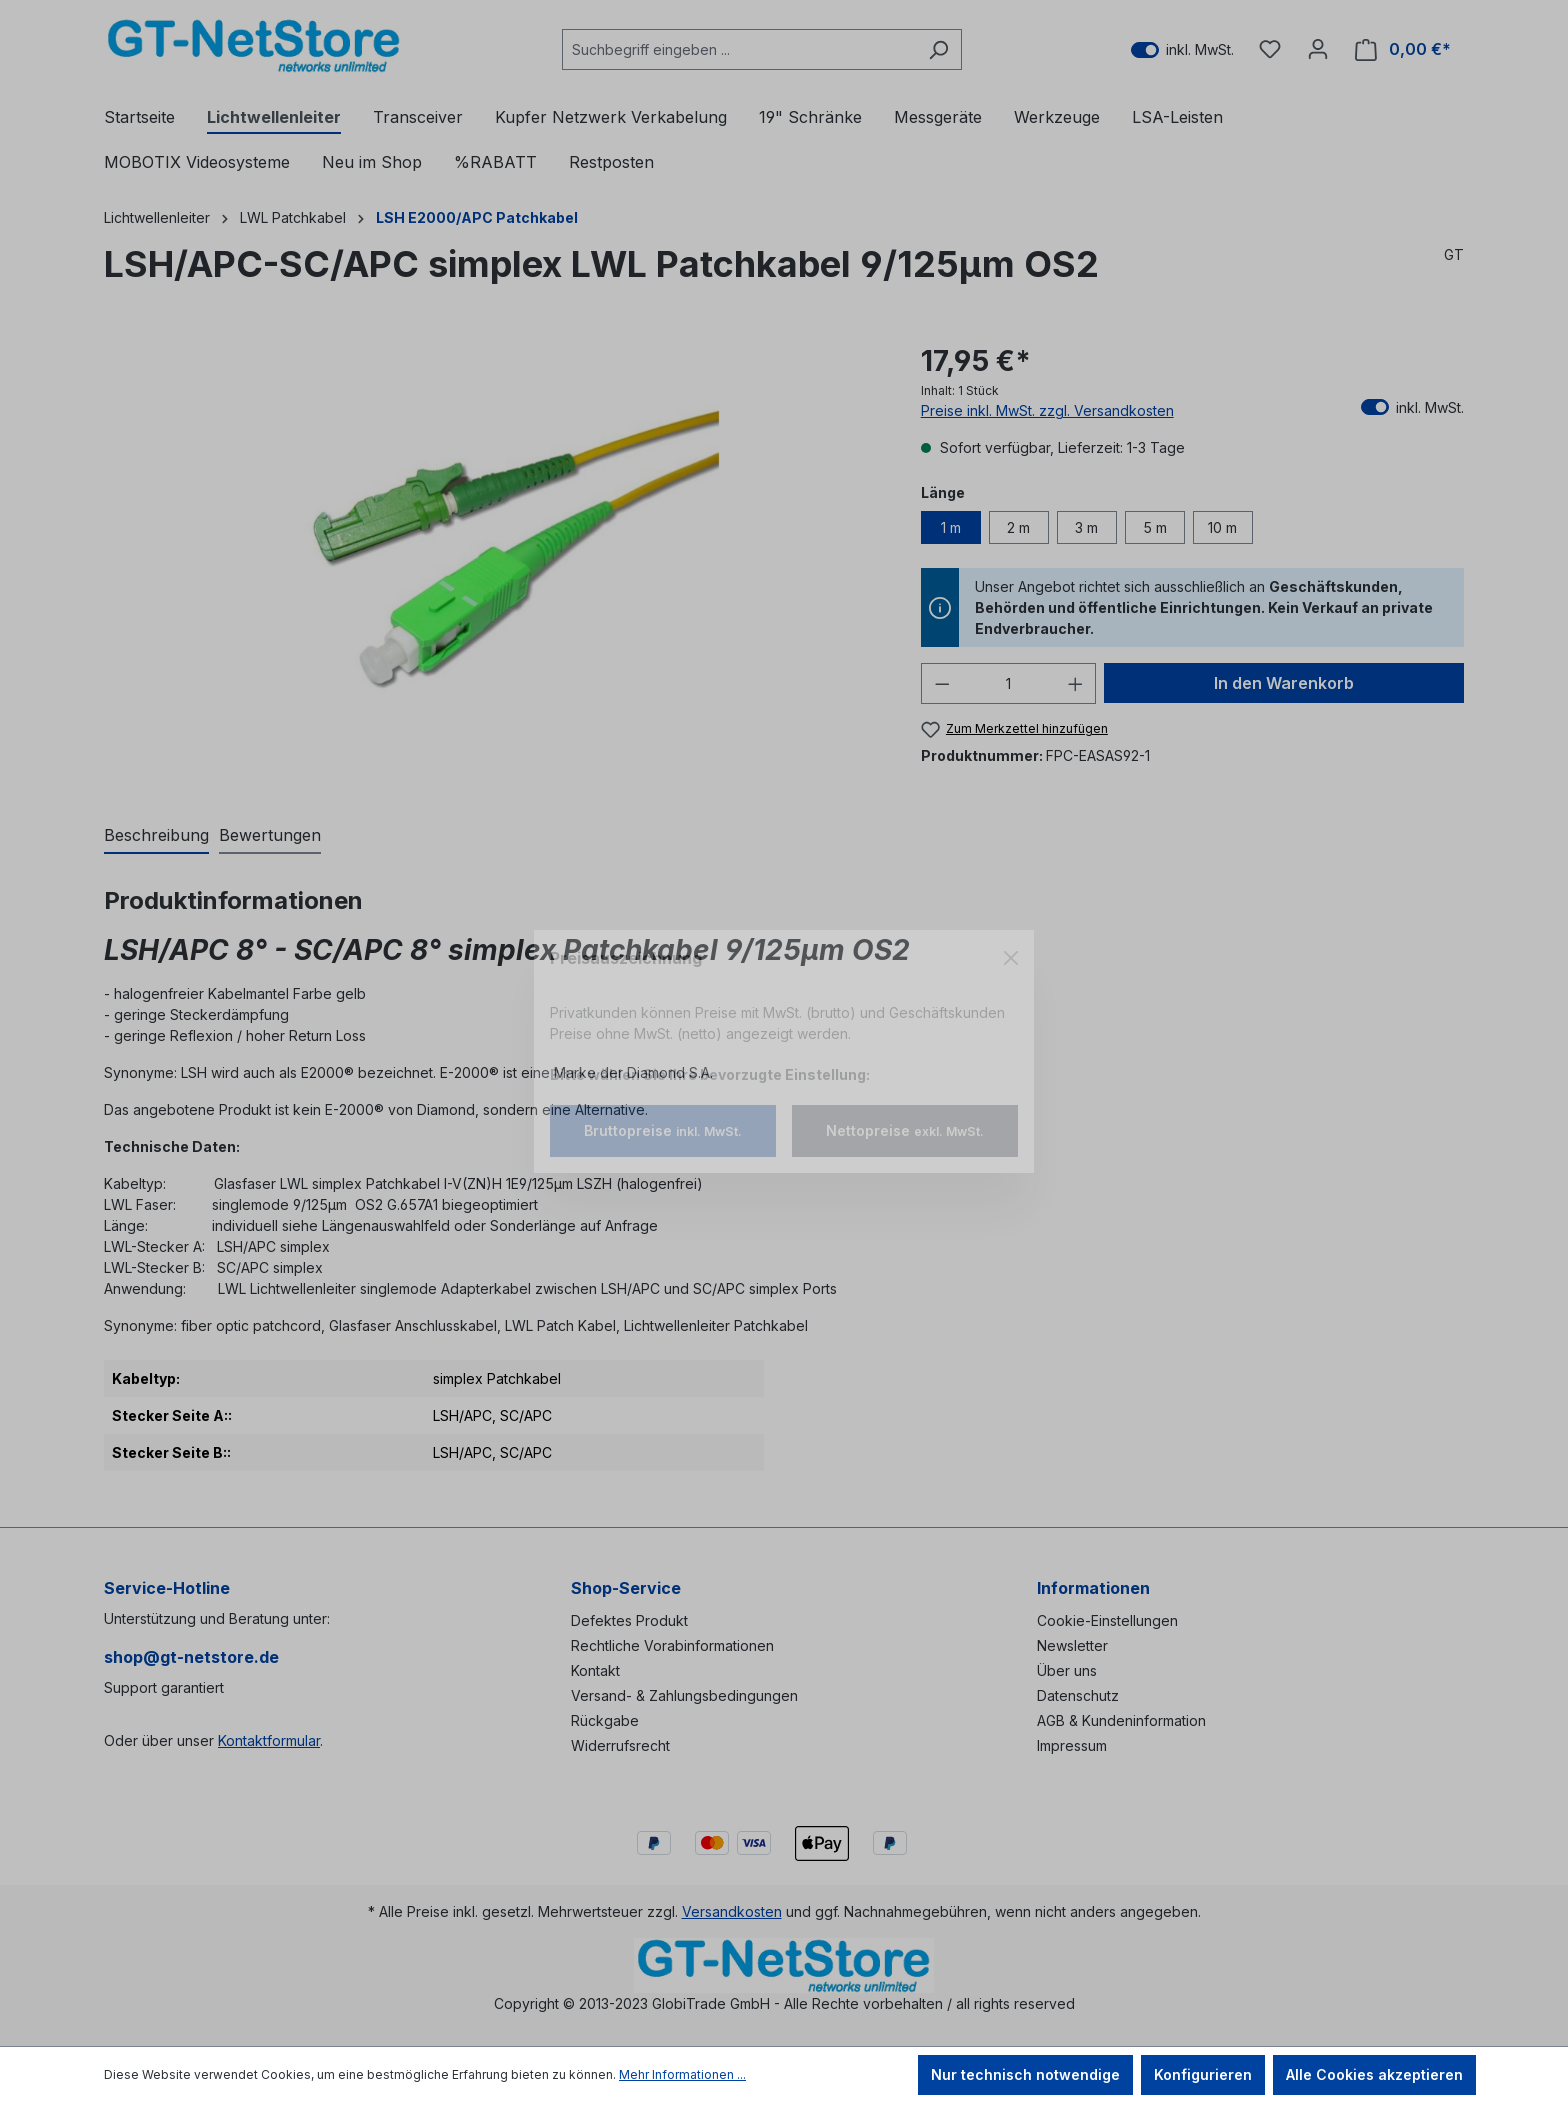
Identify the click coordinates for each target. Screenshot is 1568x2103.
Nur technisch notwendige (1025, 2074)
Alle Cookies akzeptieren (1374, 2074)
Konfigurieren (1203, 2074)
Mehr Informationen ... (682, 2074)
